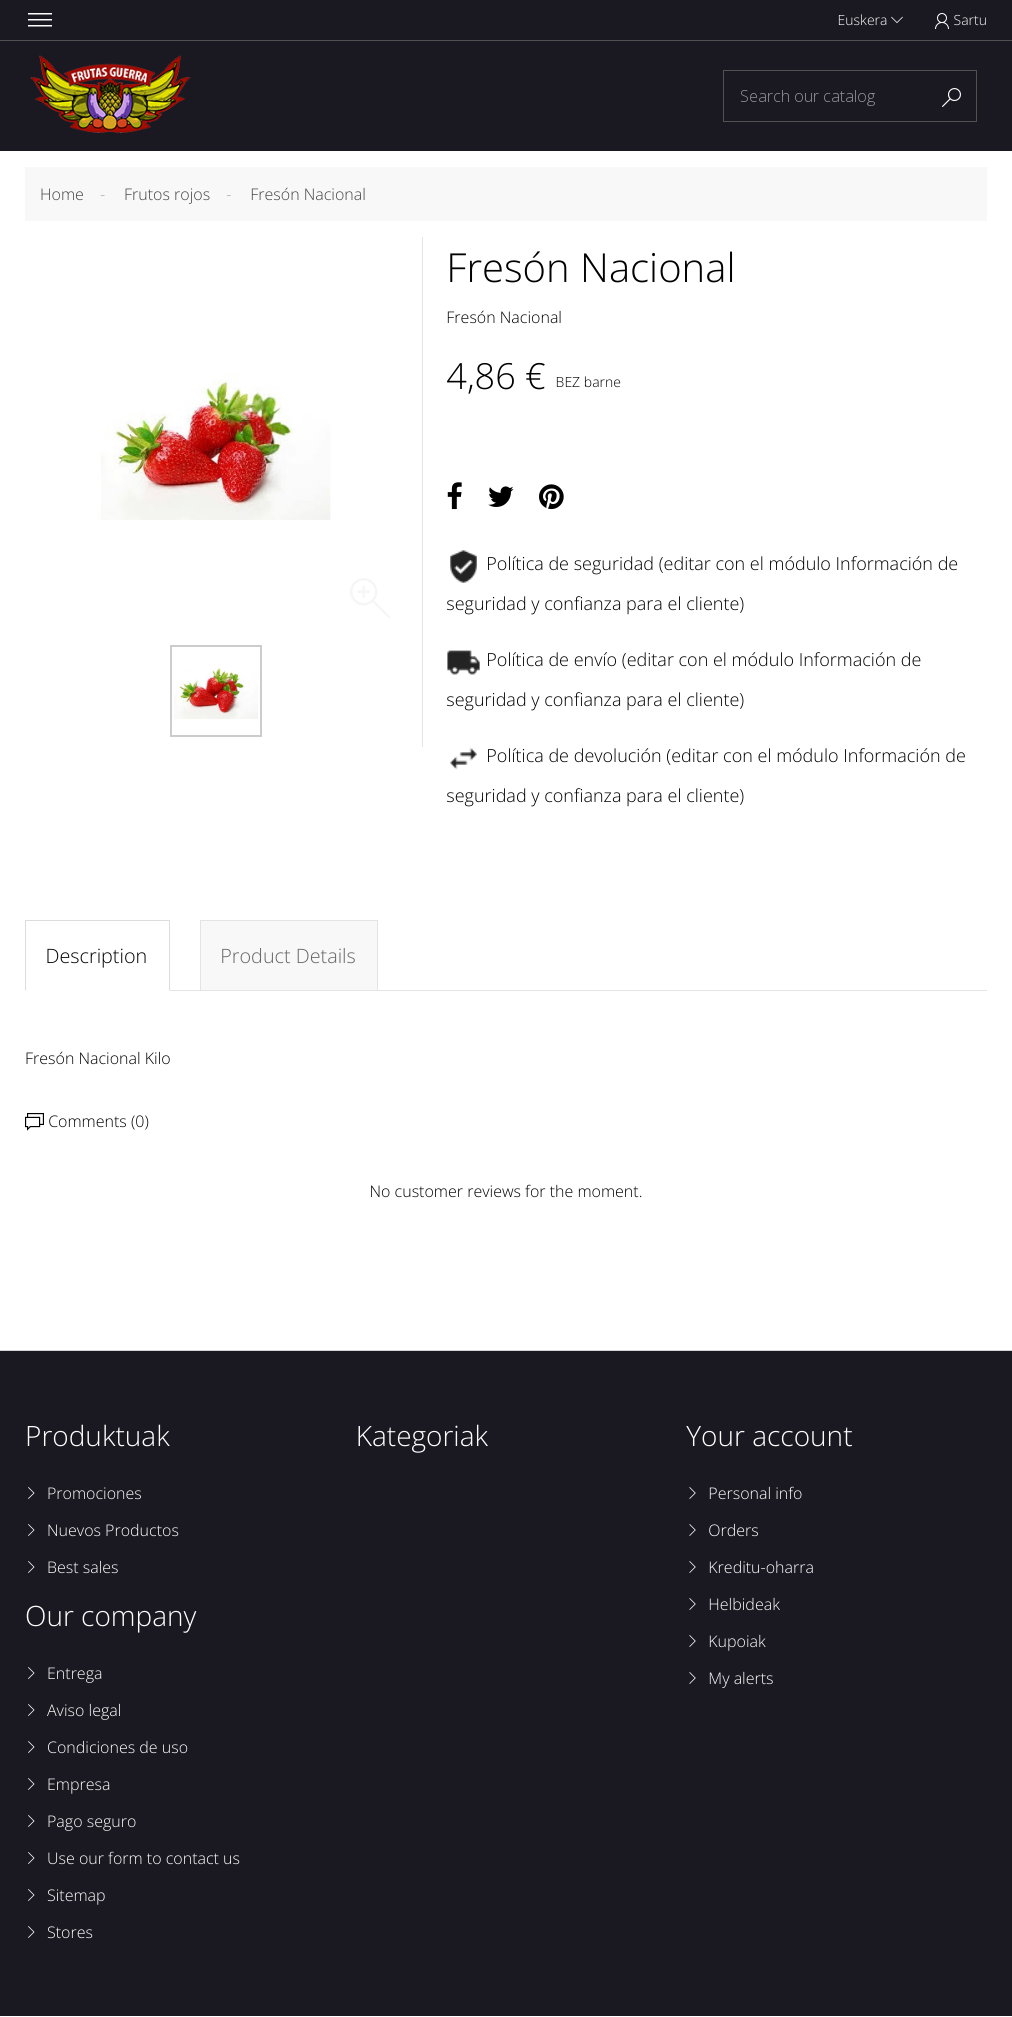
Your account (769, 1437)
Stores (70, 1933)
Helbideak (744, 1605)
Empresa (78, 1785)
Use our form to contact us (143, 1859)
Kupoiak (736, 1642)
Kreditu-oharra (761, 1568)
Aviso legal (84, 1711)
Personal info (755, 1494)
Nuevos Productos (113, 1531)
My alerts (740, 1679)
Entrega (74, 1674)
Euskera (870, 20)
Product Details (289, 955)
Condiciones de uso (117, 1748)
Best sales (83, 1568)
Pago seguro (91, 1822)
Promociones (94, 1494)
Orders (733, 1531)
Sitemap (76, 1896)
